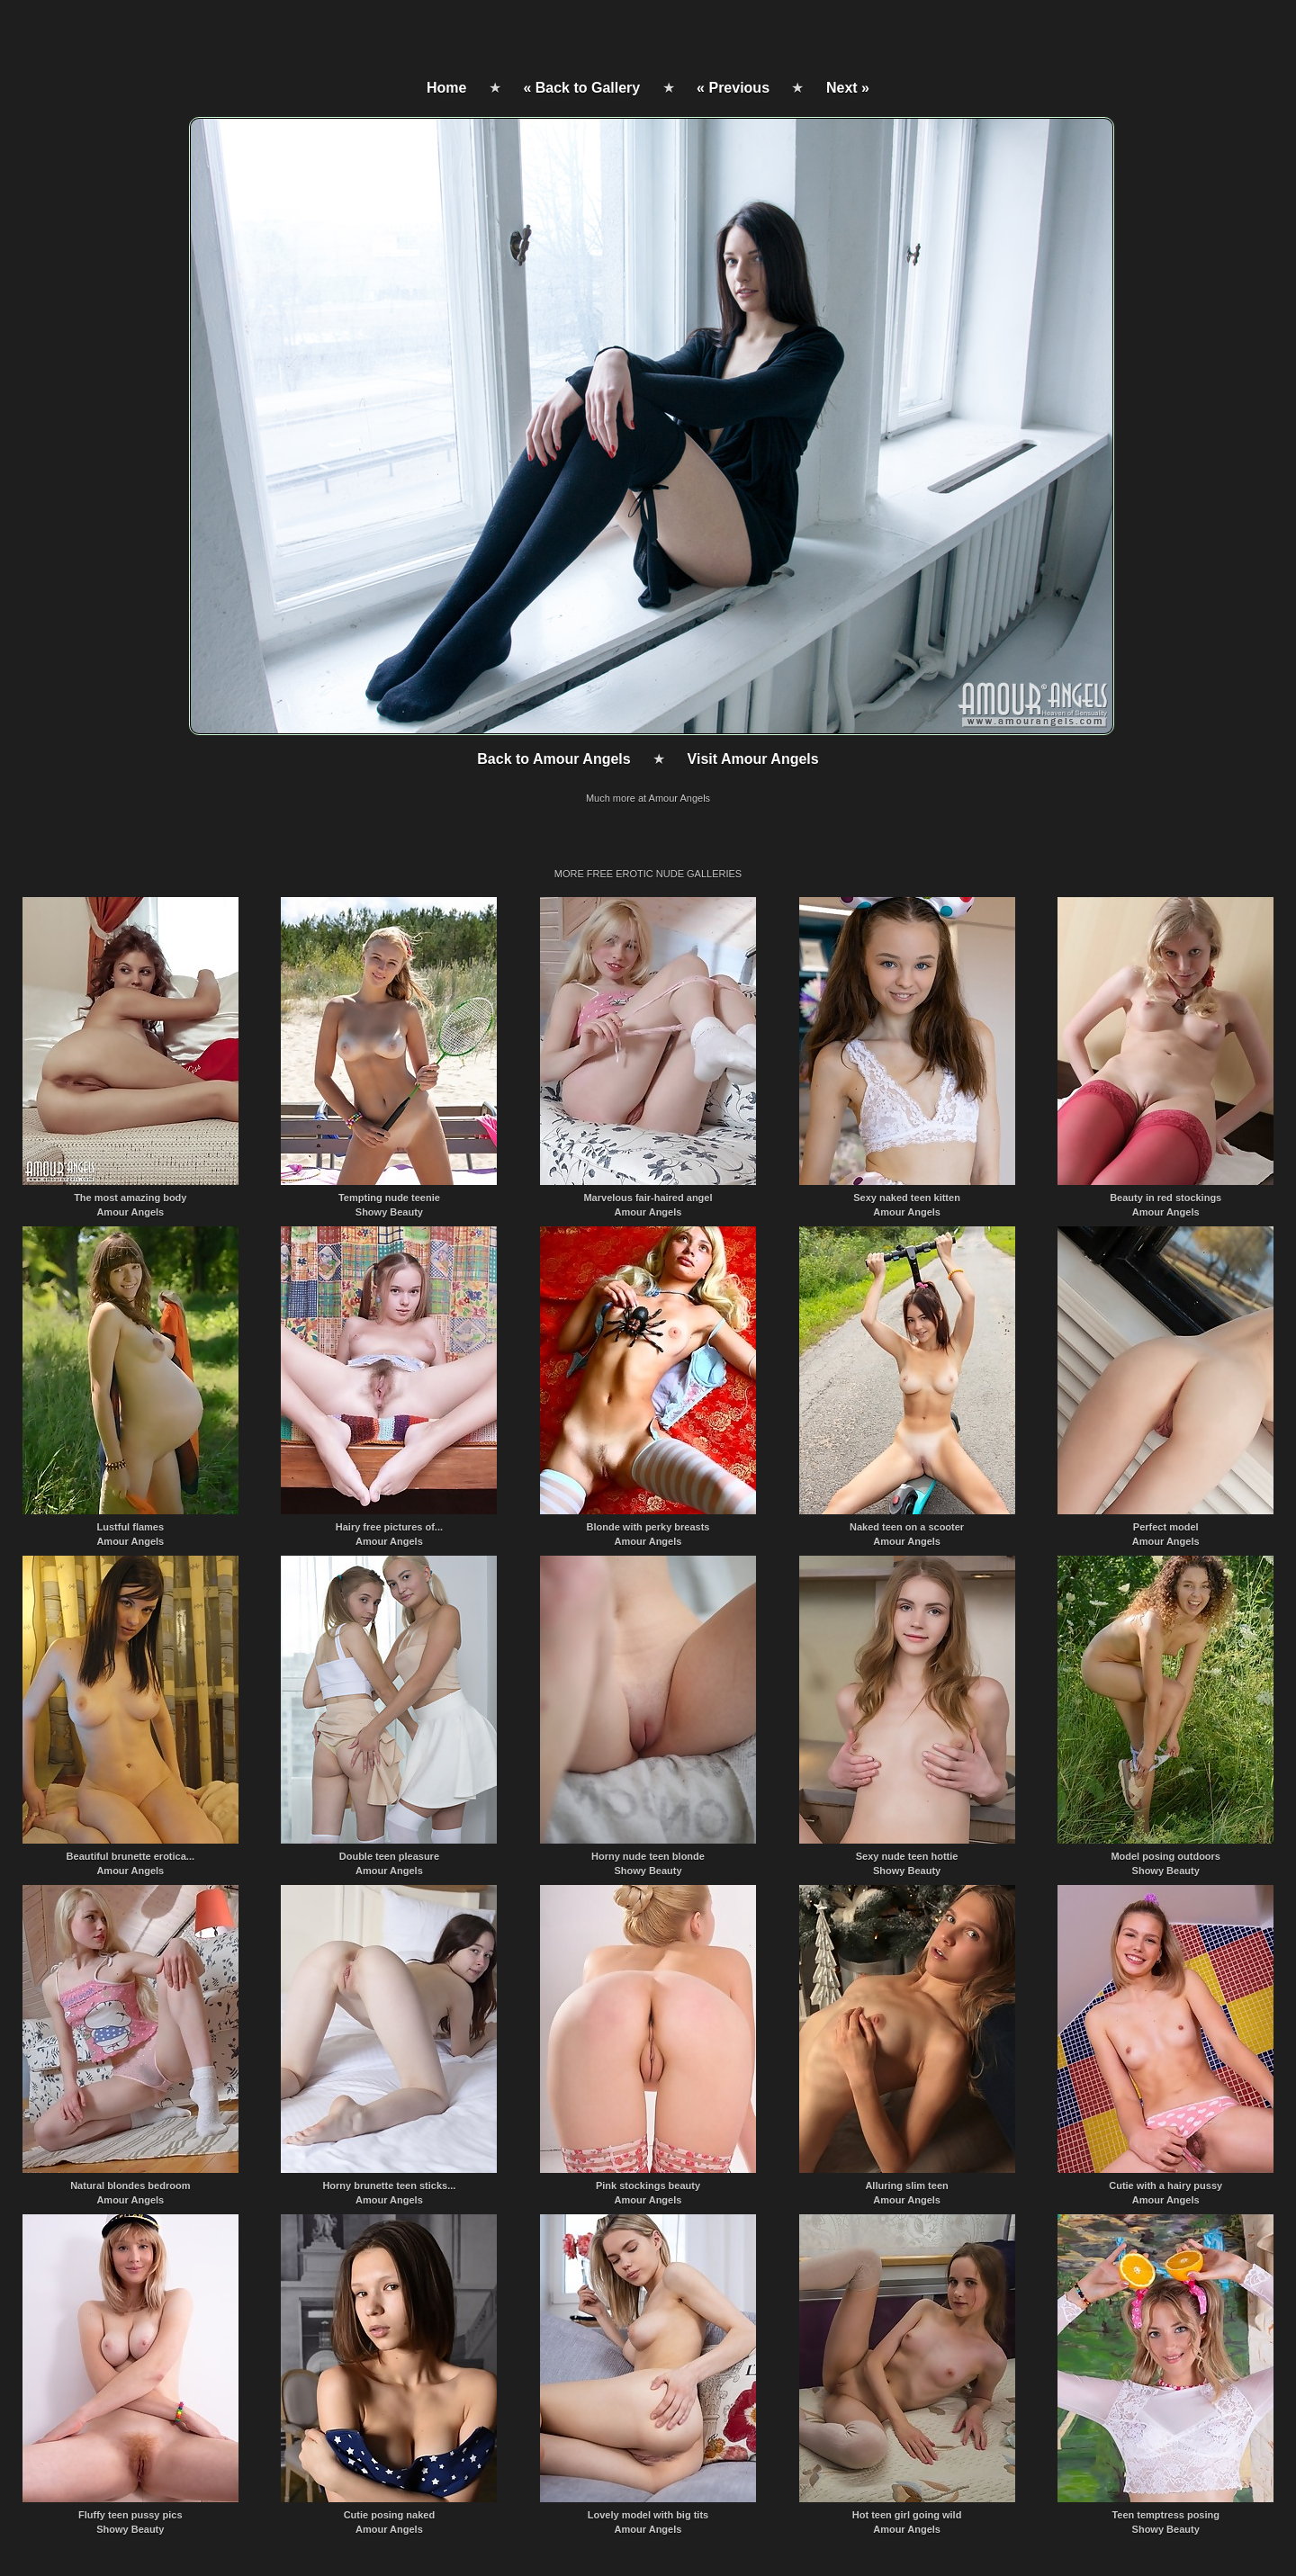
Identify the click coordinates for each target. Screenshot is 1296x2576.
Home (446, 87)
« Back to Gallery (581, 87)
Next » (847, 87)
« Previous (733, 87)
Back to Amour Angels (553, 759)
